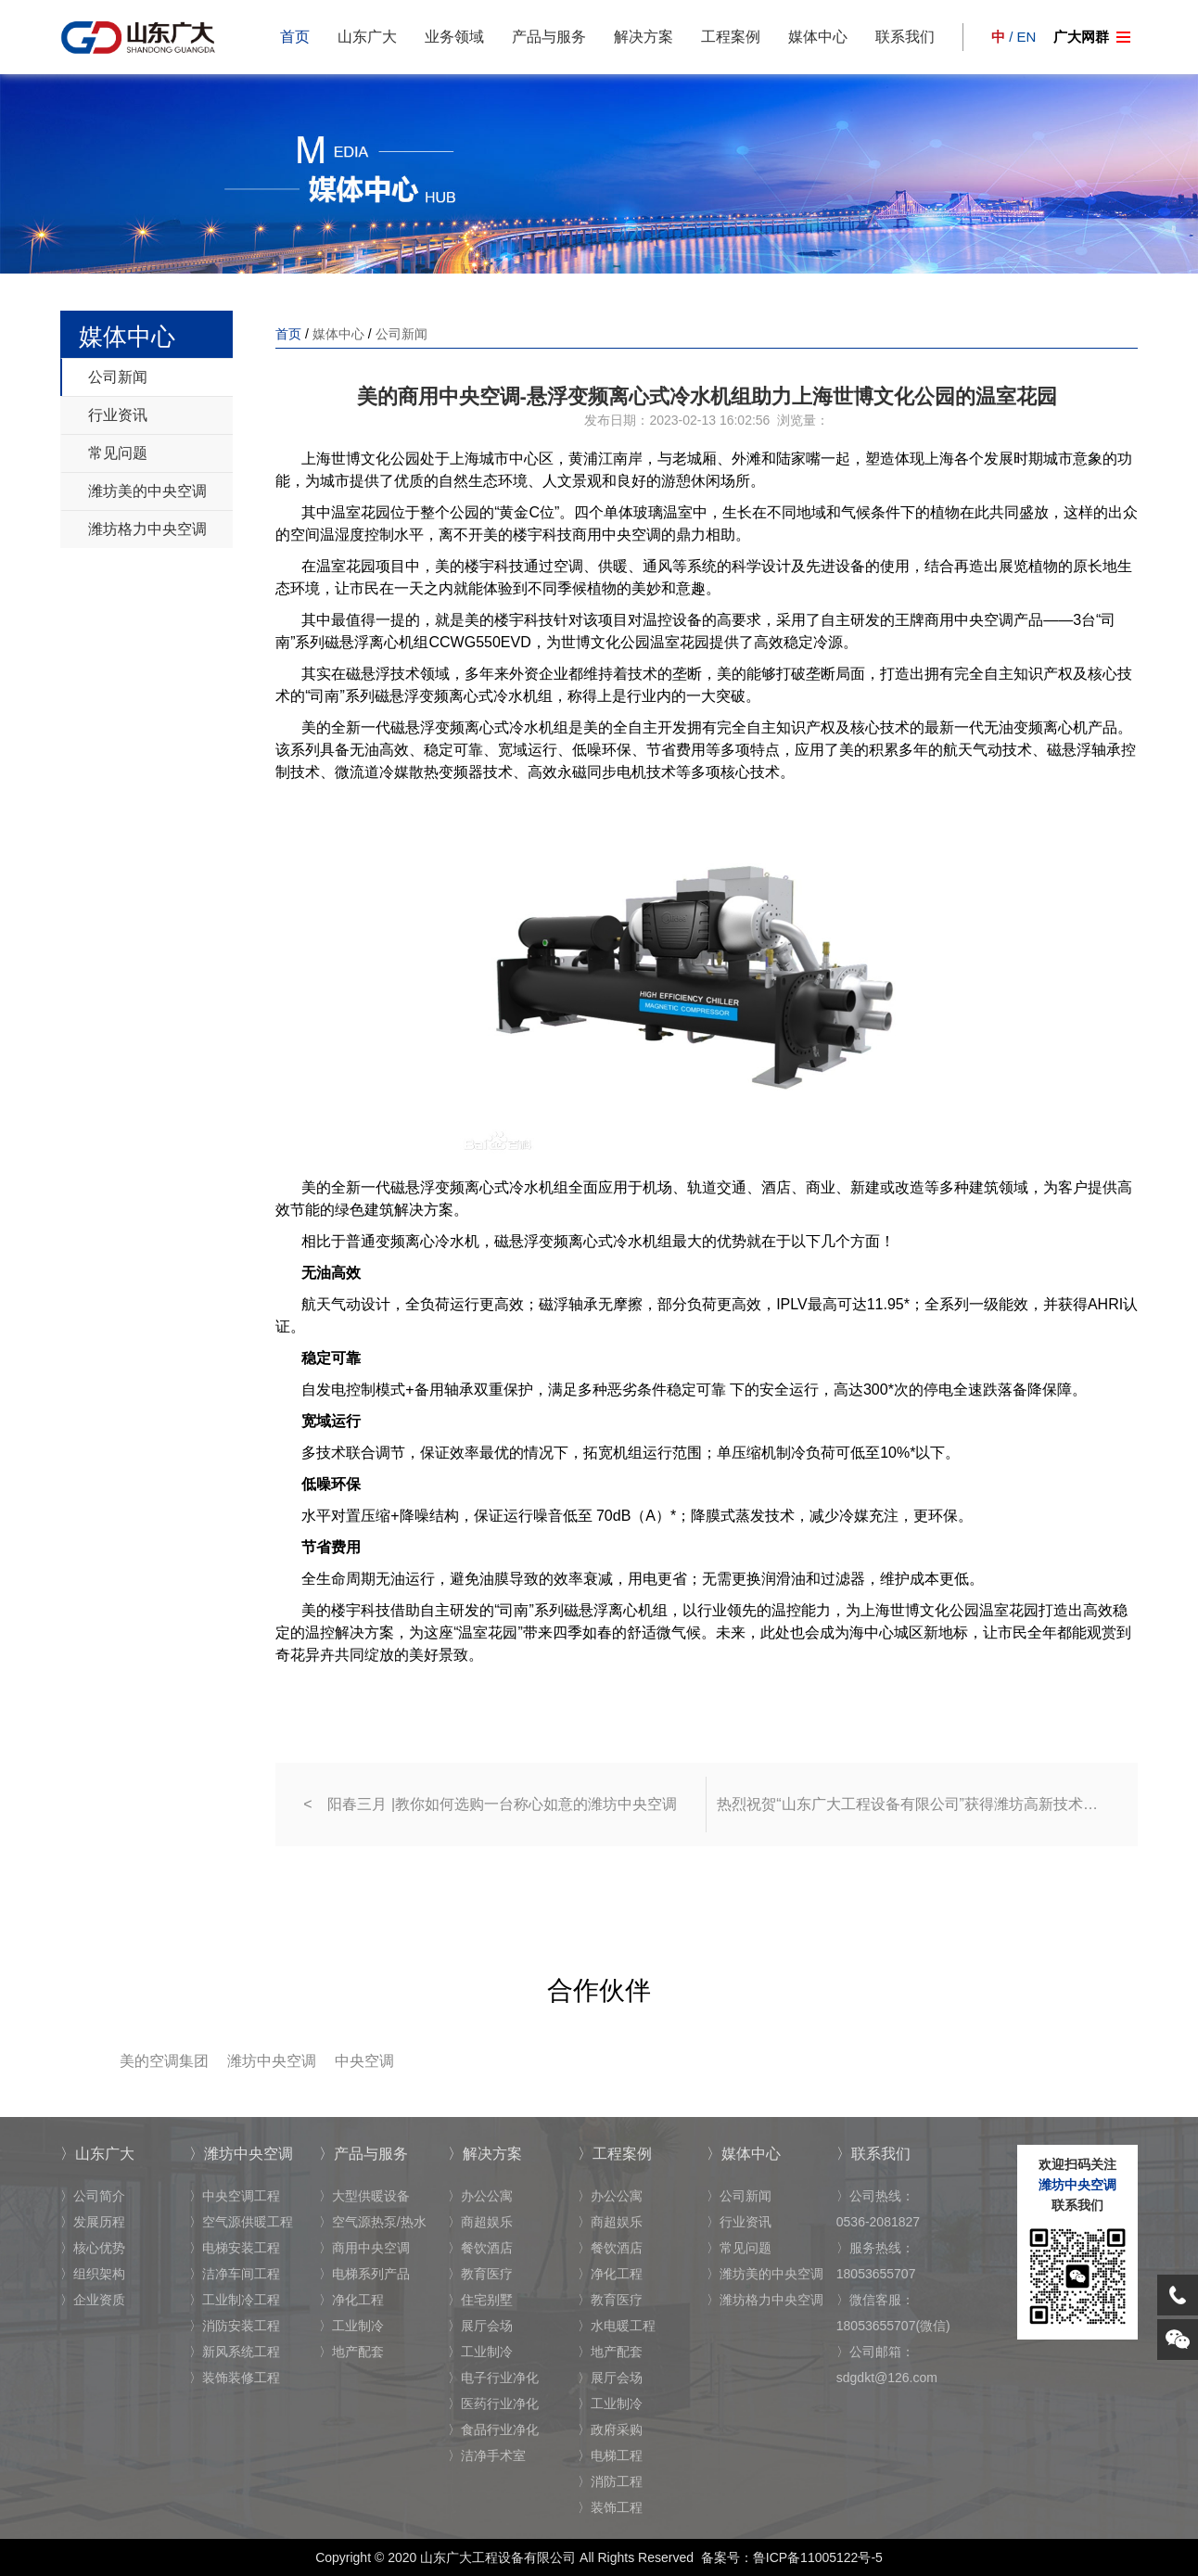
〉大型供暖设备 (364, 2195)
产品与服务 (549, 37)
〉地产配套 (351, 2351)
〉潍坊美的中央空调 (765, 2273)
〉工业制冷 (351, 2325)
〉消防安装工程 (234, 2325)
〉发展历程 (92, 2221)
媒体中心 (818, 37)
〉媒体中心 (744, 2154)
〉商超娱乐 (480, 2221)
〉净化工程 (351, 2299)
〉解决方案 (485, 2154)
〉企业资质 (92, 2299)
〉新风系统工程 (234, 2351)
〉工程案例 (615, 2154)
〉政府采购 (610, 2429)
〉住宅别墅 (480, 2299)
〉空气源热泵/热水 (373, 2221)
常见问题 (117, 453)
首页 (295, 37)
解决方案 (643, 37)
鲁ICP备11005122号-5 (818, 2557)
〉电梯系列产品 (364, 2273)
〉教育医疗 (480, 2273)
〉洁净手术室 (487, 2455)
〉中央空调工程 (234, 2195)
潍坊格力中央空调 (147, 529)
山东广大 (367, 37)
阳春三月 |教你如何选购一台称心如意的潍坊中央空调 (502, 1804)
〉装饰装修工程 (234, 2377)
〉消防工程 (610, 2481)
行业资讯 (117, 415)
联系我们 (905, 37)
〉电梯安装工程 (234, 2247)
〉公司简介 (92, 2195)
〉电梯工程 (610, 2455)
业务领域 (454, 37)
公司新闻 (117, 377)
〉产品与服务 (363, 2154)
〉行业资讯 (739, 2221)
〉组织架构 (92, 2273)
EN (1027, 37)
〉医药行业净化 (493, 2403)
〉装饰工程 (610, 2507)
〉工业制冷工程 (234, 2299)
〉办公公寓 (480, 2195)
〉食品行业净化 (493, 2429)
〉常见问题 (739, 2247)
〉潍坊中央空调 (241, 2154)
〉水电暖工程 (617, 2325)
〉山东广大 (97, 2154)
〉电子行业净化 (493, 2377)
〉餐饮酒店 (480, 2247)
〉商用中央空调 (364, 2247)
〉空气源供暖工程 (241, 2221)
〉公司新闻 (739, 2195)
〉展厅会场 (480, 2325)
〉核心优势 (92, 2247)
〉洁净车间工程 (234, 2273)
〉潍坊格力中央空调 (765, 2299)
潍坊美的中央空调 (147, 491)
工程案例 (730, 37)
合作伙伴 (599, 1990)
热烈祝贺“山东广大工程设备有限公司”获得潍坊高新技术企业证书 (913, 1804)
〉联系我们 (873, 2154)
